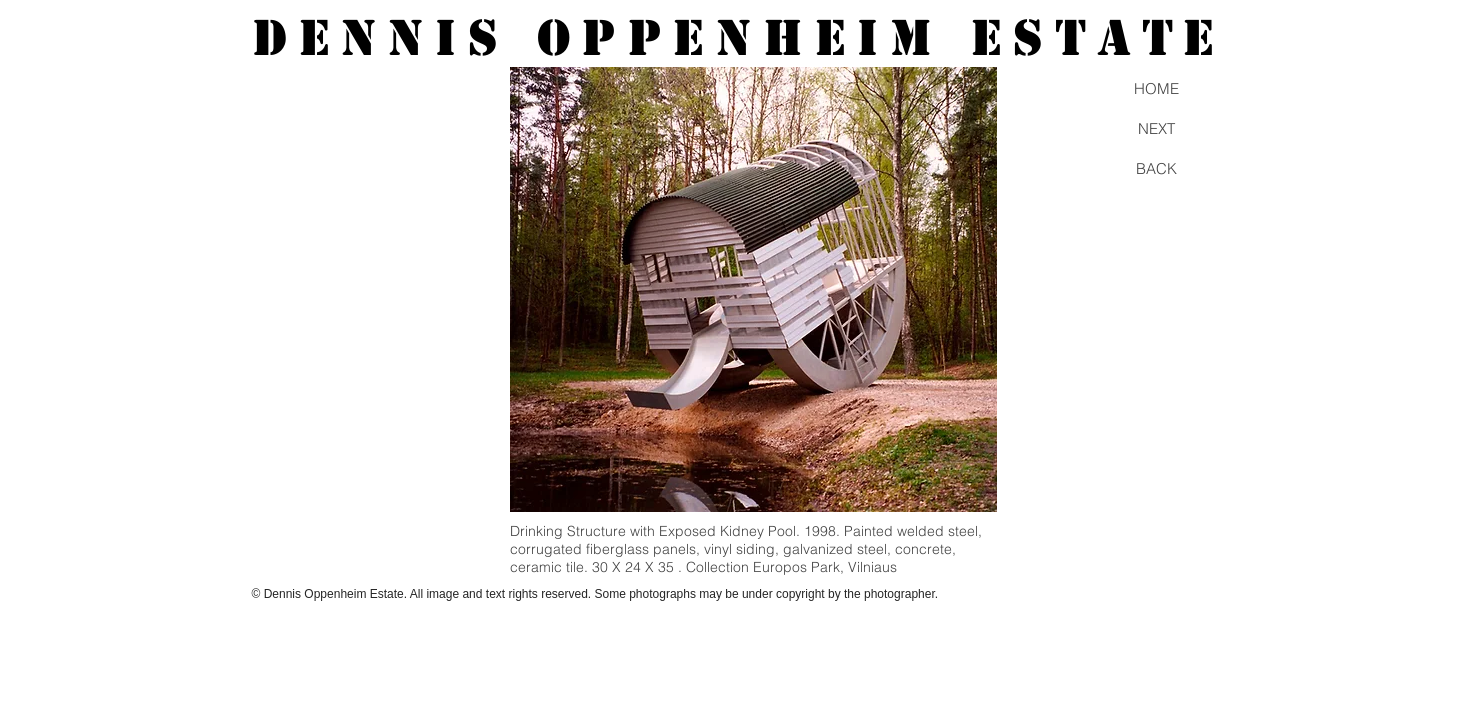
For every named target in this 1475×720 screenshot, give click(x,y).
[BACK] (1157, 168)
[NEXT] (1157, 128)
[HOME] (1157, 88)
